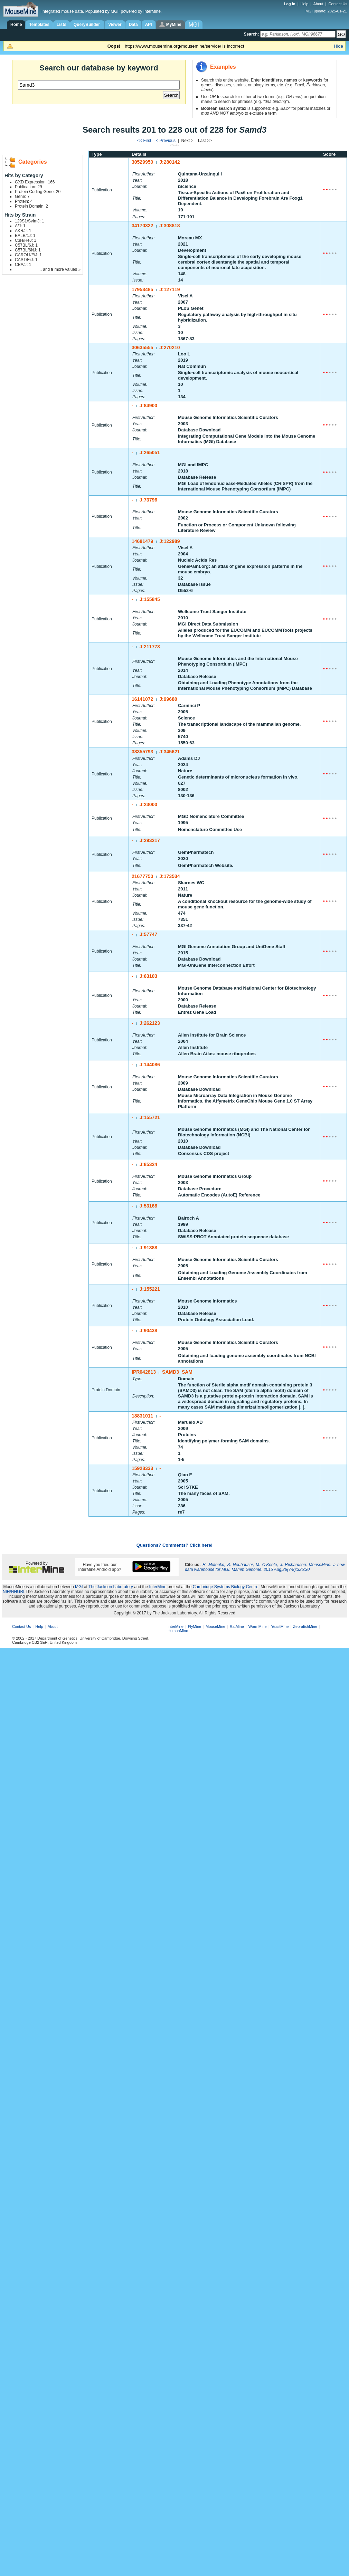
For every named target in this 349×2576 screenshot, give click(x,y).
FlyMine (194, 1626)
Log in (290, 4)
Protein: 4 (23, 201)
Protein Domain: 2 (31, 206)
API (148, 24)
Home (16, 24)
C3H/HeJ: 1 (25, 240)
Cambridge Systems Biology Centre (225, 1586)
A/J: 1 (20, 225)
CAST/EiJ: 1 (26, 259)
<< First (144, 140)
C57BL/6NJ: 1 (28, 250)
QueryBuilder (87, 24)
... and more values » (59, 269)
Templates (39, 24)
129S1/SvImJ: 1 (29, 221)
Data (133, 24)
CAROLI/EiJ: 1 (28, 254)
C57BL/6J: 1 (26, 245)
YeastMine (280, 1626)
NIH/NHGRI (14, 1591)
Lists (61, 24)
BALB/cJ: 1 (25, 235)
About (318, 4)
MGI (79, 1586)
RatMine (237, 1626)
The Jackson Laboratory (110, 1586)
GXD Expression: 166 (35, 182)
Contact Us (338, 4)
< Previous (166, 140)
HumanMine (178, 1631)
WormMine (257, 1626)
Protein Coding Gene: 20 (37, 191)
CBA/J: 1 (23, 264)
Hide (338, 46)
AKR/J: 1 (23, 230)
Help (305, 4)
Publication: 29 (28, 186)
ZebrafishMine (305, 1626)
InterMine (158, 1586)
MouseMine (215, 1626)
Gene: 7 (22, 196)
